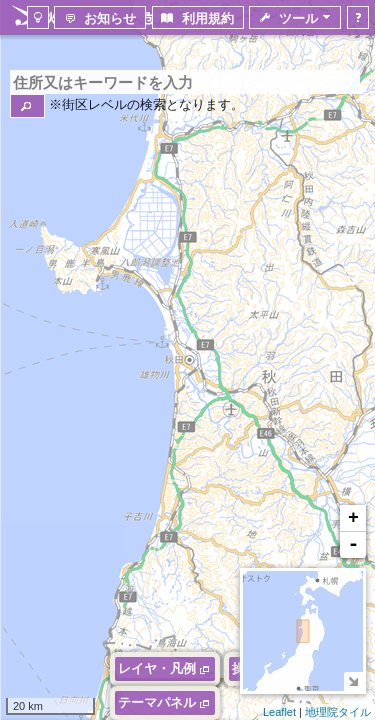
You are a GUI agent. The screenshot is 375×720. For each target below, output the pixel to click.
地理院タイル (338, 712)
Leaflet (279, 712)
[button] (27, 106)
